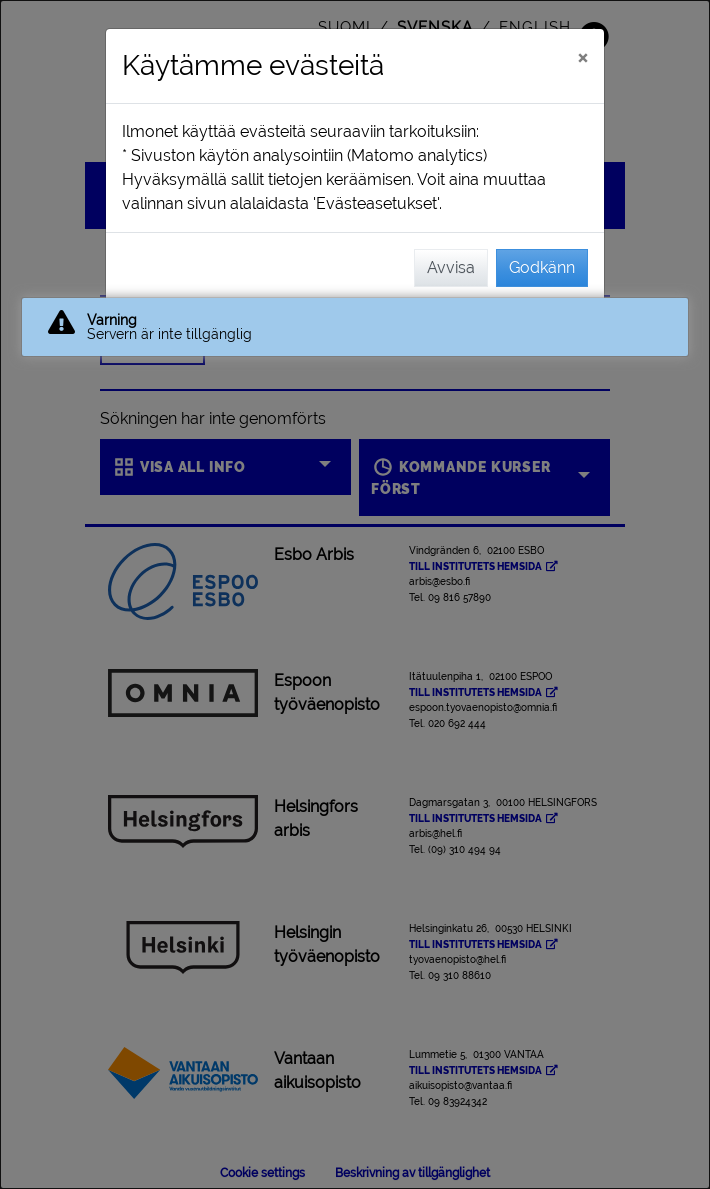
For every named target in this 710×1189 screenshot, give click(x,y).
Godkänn (542, 267)
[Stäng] (582, 57)
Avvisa (451, 267)
